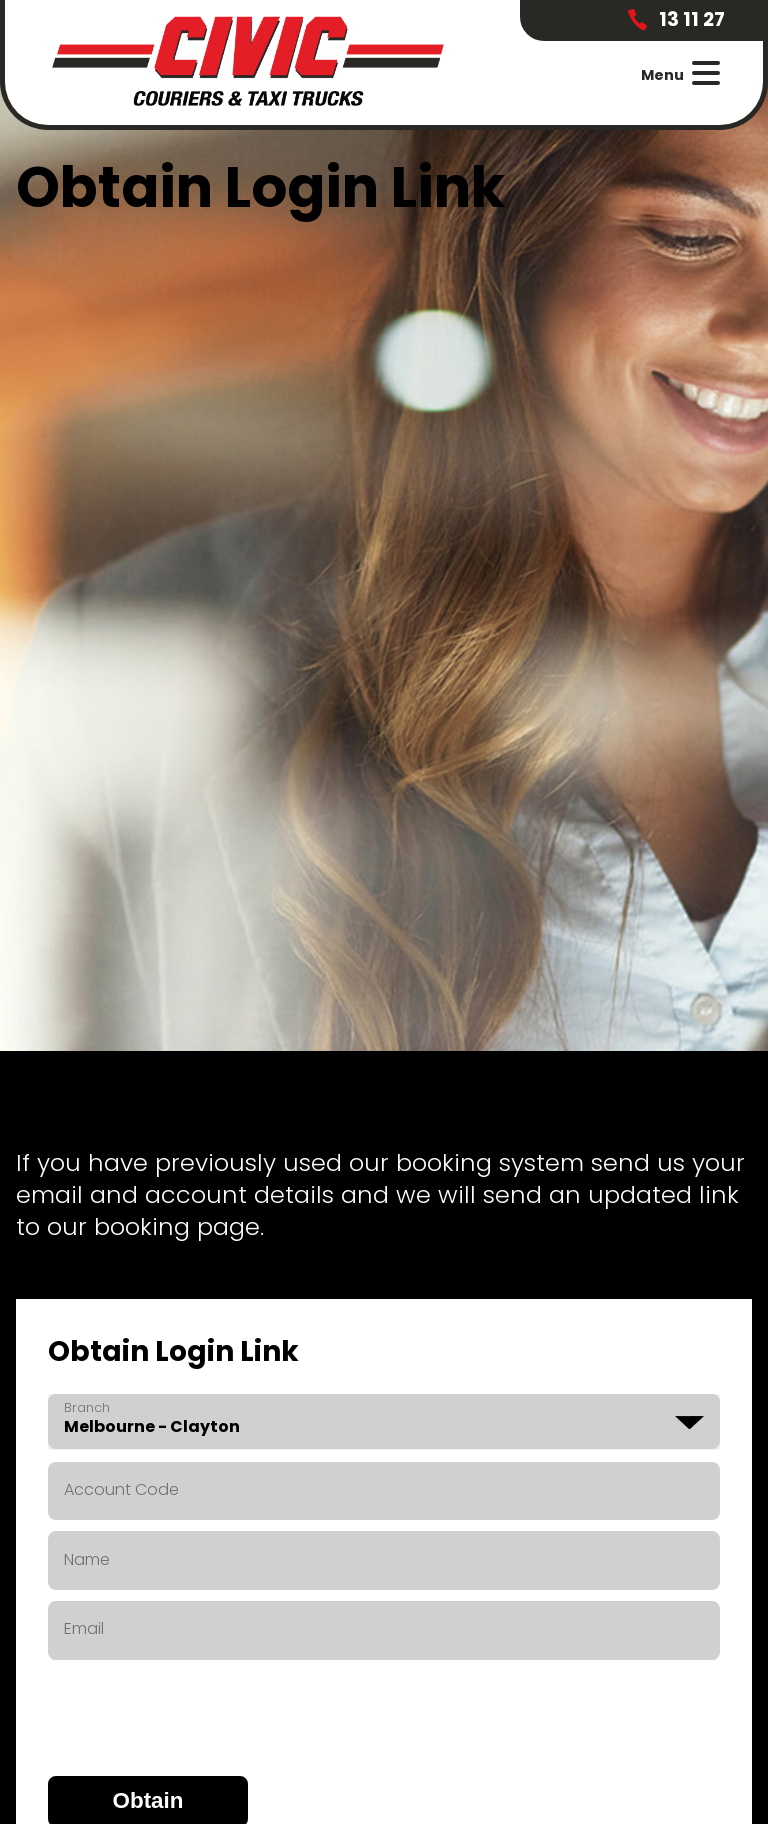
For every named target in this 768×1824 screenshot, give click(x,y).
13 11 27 (675, 19)
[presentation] (200, 1710)
